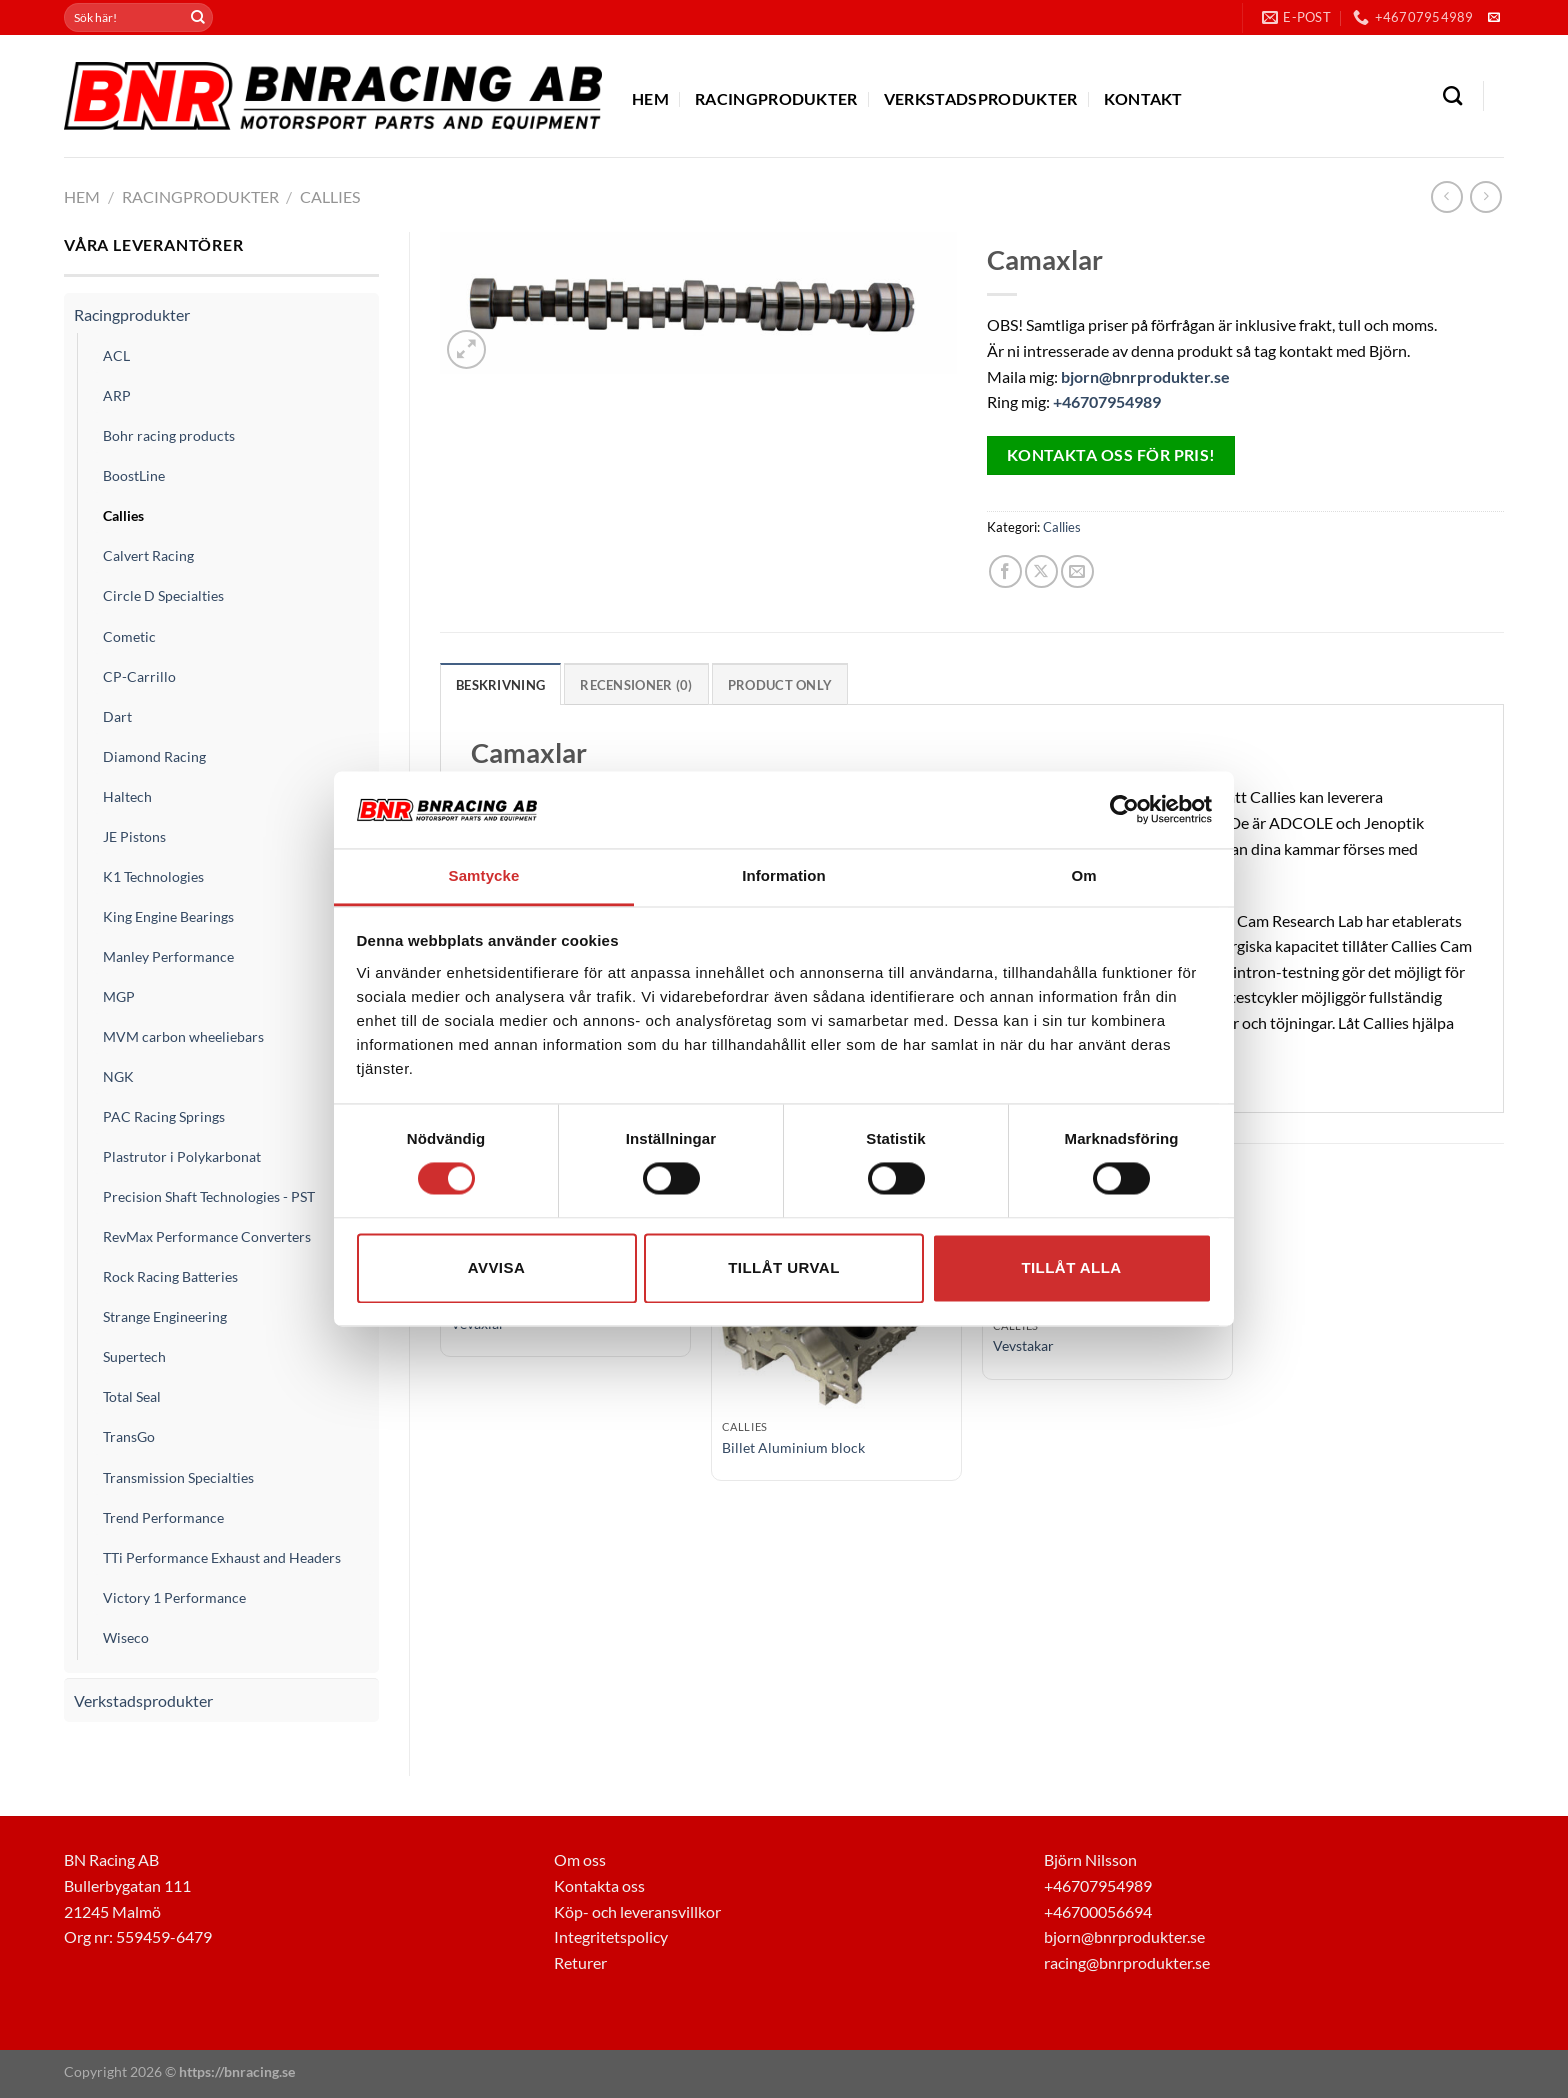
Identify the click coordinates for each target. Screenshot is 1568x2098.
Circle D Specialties (163, 595)
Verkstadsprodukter (981, 98)
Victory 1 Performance (174, 1597)
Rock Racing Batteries (170, 1276)
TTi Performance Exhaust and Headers (222, 1557)
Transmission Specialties (178, 1477)
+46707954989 (1107, 401)
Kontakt (1143, 98)
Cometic (129, 636)
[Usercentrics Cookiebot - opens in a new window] (1124, 810)
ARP (117, 395)
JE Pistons (134, 836)
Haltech (127, 796)
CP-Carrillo (139, 676)
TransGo (129, 1436)
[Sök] (1452, 95)
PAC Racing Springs (164, 1116)
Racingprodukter (776, 98)
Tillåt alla (1071, 1267)
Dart (117, 716)
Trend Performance (163, 1517)
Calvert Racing (148, 555)
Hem (650, 98)
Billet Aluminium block (793, 1446)
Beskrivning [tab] (500, 685)
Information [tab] (784, 875)
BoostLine (134, 475)
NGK (118, 1076)
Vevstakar (1023, 1345)
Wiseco (126, 1637)
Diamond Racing (154, 756)
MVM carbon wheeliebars (183, 1036)
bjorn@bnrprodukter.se (1145, 376)
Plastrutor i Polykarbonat (182, 1156)
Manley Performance (168, 956)
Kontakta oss (599, 1885)
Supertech (134, 1356)
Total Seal (132, 1396)
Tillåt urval (784, 1267)
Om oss (580, 1859)
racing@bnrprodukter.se (1127, 1962)
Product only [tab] (779, 685)
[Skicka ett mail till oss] (1494, 18)
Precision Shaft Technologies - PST (209, 1196)
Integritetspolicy (611, 1936)
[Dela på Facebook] (1005, 571)
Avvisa (496, 1267)
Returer (580, 1962)
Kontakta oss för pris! (1111, 455)
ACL (116, 355)
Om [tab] (1083, 875)
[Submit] (198, 18)
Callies (330, 196)
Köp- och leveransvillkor (637, 1911)
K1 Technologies (153, 876)
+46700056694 (1098, 1911)
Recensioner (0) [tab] (636, 685)
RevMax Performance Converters (207, 1236)
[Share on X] (1041, 571)
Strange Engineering (165, 1316)
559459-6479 (164, 1936)
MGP (119, 996)
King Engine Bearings (168, 916)
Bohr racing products (169, 435)
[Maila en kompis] (1077, 571)
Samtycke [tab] (484, 875)
